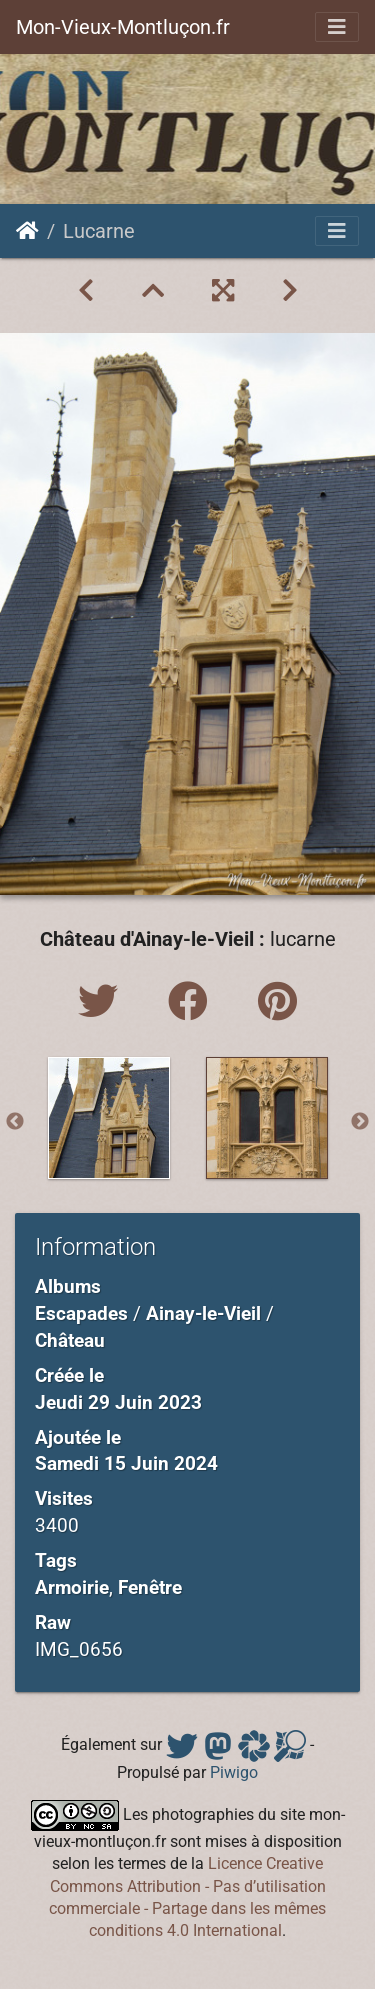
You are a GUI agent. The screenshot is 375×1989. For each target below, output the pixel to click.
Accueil (27, 231)
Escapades (81, 1313)
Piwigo (234, 1772)
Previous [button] (15, 1122)
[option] (109, 1118)
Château (70, 1340)
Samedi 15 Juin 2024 (126, 1463)
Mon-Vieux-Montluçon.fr (123, 27)
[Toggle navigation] (337, 27)
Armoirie (72, 1587)
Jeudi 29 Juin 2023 (118, 1402)
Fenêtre (150, 1587)
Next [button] (360, 1122)
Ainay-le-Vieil (203, 1313)
